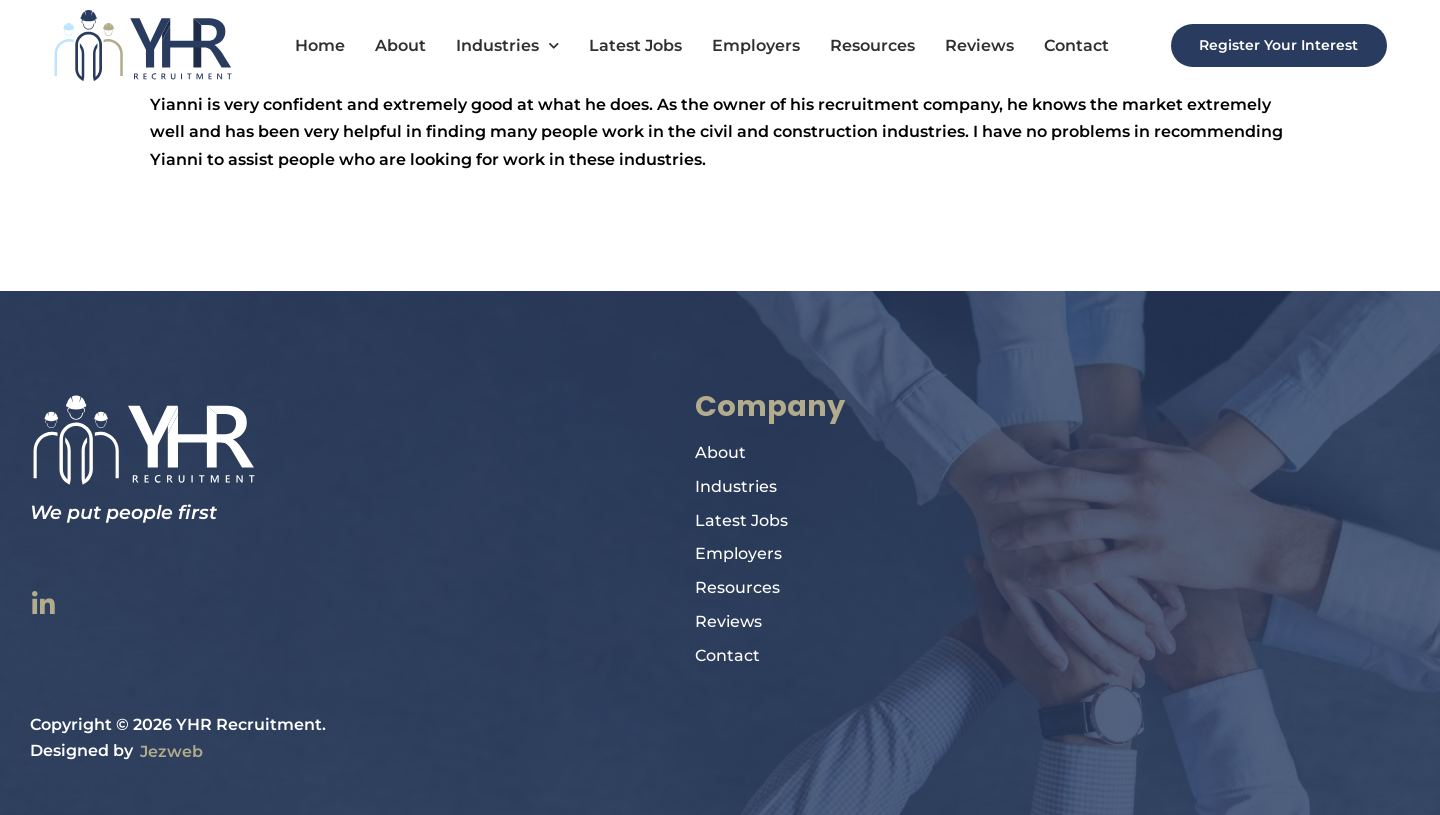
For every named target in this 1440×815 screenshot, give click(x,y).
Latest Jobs (626, 45)
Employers (747, 45)
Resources (863, 45)
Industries (498, 46)
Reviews (970, 45)
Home (311, 45)
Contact (1067, 45)
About (391, 45)
